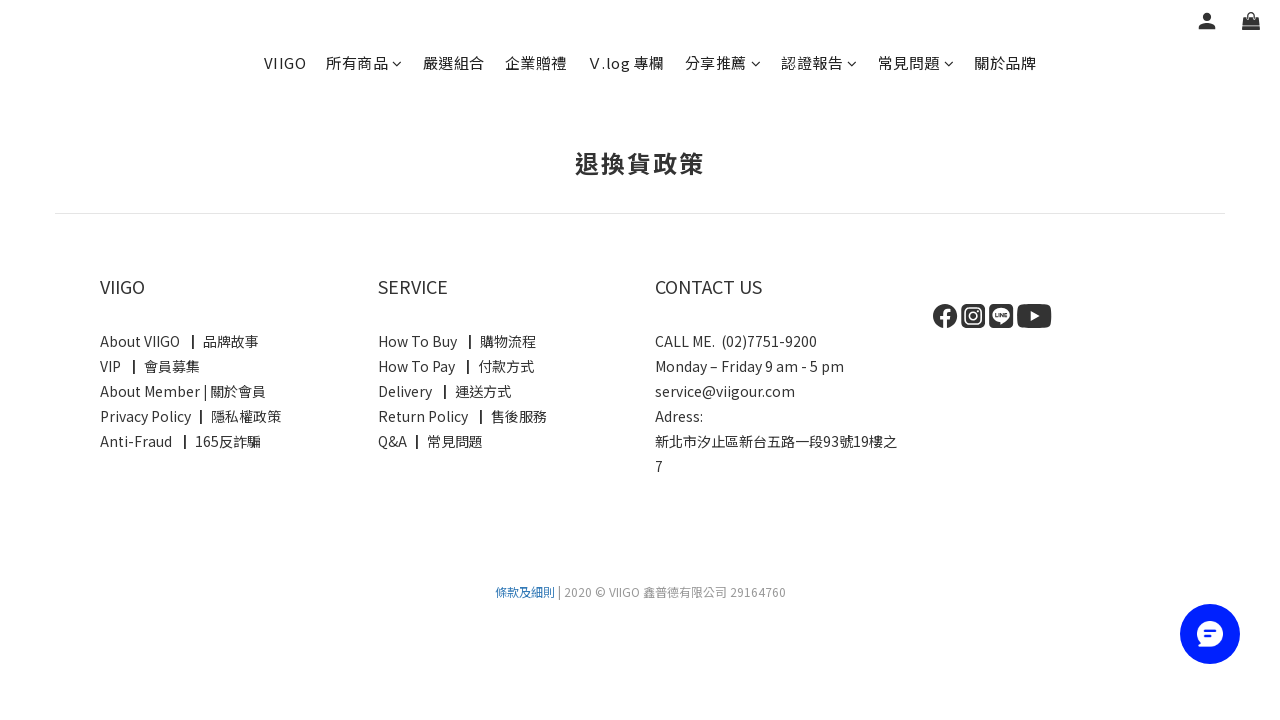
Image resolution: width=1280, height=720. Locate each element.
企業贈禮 (536, 62)
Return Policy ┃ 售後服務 (464, 416)
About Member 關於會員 (183, 391)
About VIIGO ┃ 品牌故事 (179, 341)
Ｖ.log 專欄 (626, 62)
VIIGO (285, 62)
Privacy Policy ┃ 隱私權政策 (190, 416)
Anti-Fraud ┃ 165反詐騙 (182, 441)
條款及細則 (525, 591)
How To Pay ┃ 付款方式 (456, 366)
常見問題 (916, 62)
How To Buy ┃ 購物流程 (457, 341)
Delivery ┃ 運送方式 (447, 391)
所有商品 (364, 62)
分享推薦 (723, 62)
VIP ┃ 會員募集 (150, 366)
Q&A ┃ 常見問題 (430, 441)
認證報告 (819, 62)
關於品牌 (1005, 62)
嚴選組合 (454, 62)
